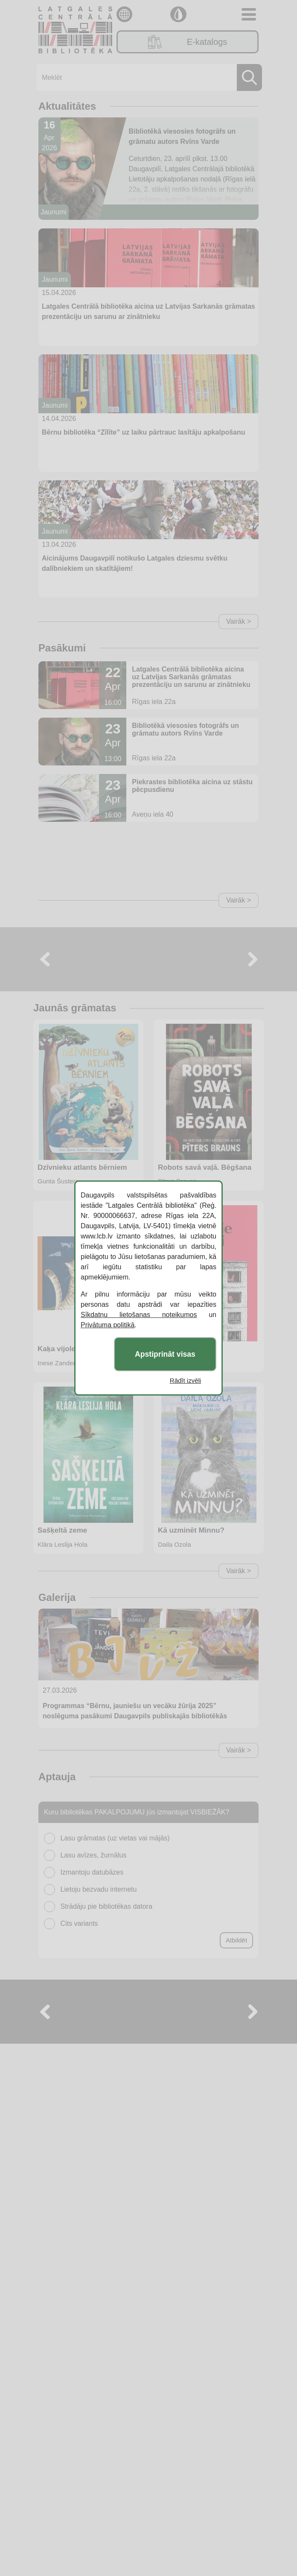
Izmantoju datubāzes (92, 1872)
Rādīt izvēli (185, 1380)
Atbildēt (236, 1940)
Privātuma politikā (107, 1325)
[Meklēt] (147, 77)
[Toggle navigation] (249, 14)
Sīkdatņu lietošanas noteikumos (139, 1314)
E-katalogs (187, 42)
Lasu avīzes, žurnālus (94, 1855)
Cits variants (79, 1923)
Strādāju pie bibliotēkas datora (106, 1906)
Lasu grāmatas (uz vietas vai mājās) (115, 1838)
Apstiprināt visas (165, 1354)
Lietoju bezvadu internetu (99, 1889)
